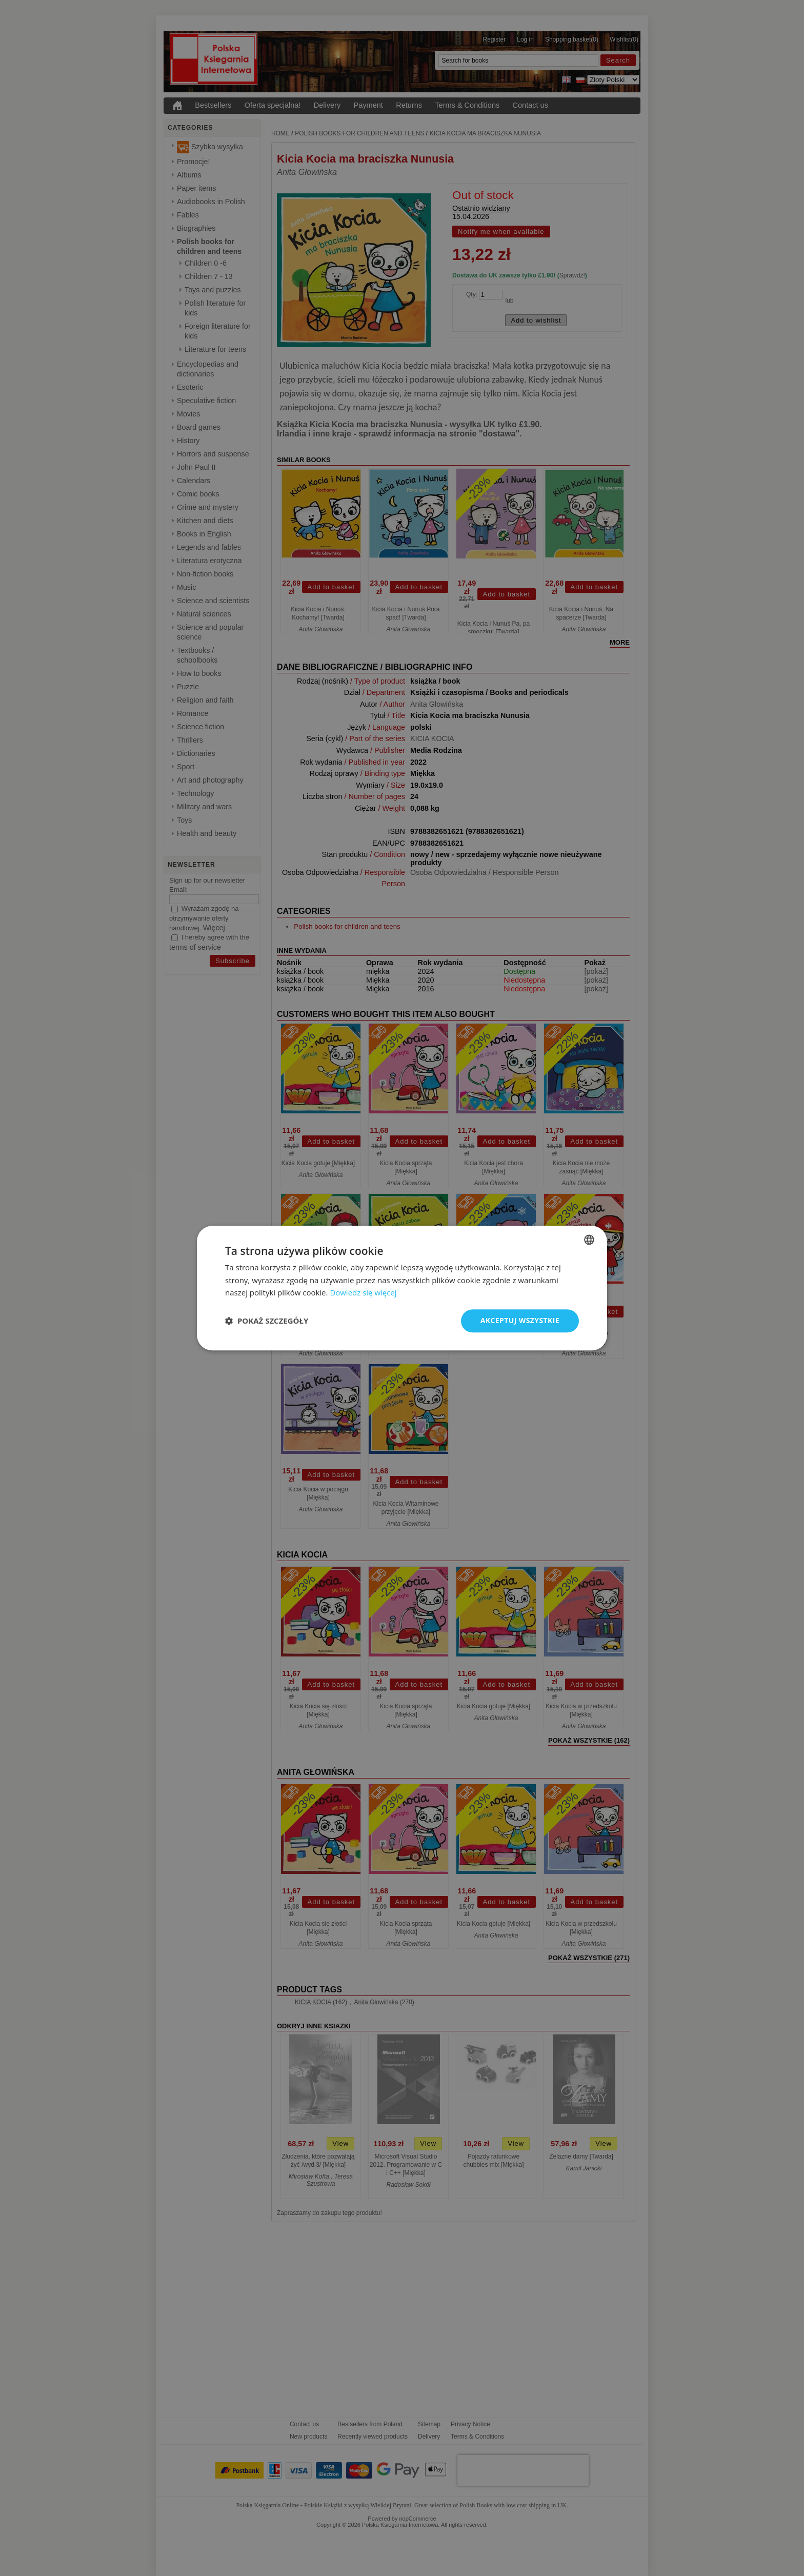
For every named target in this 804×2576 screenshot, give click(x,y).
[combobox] (589, 1239)
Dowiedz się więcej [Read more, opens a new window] (363, 1293)
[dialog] (402, 1288)
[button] (266, 1321)
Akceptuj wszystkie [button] (519, 1320)
